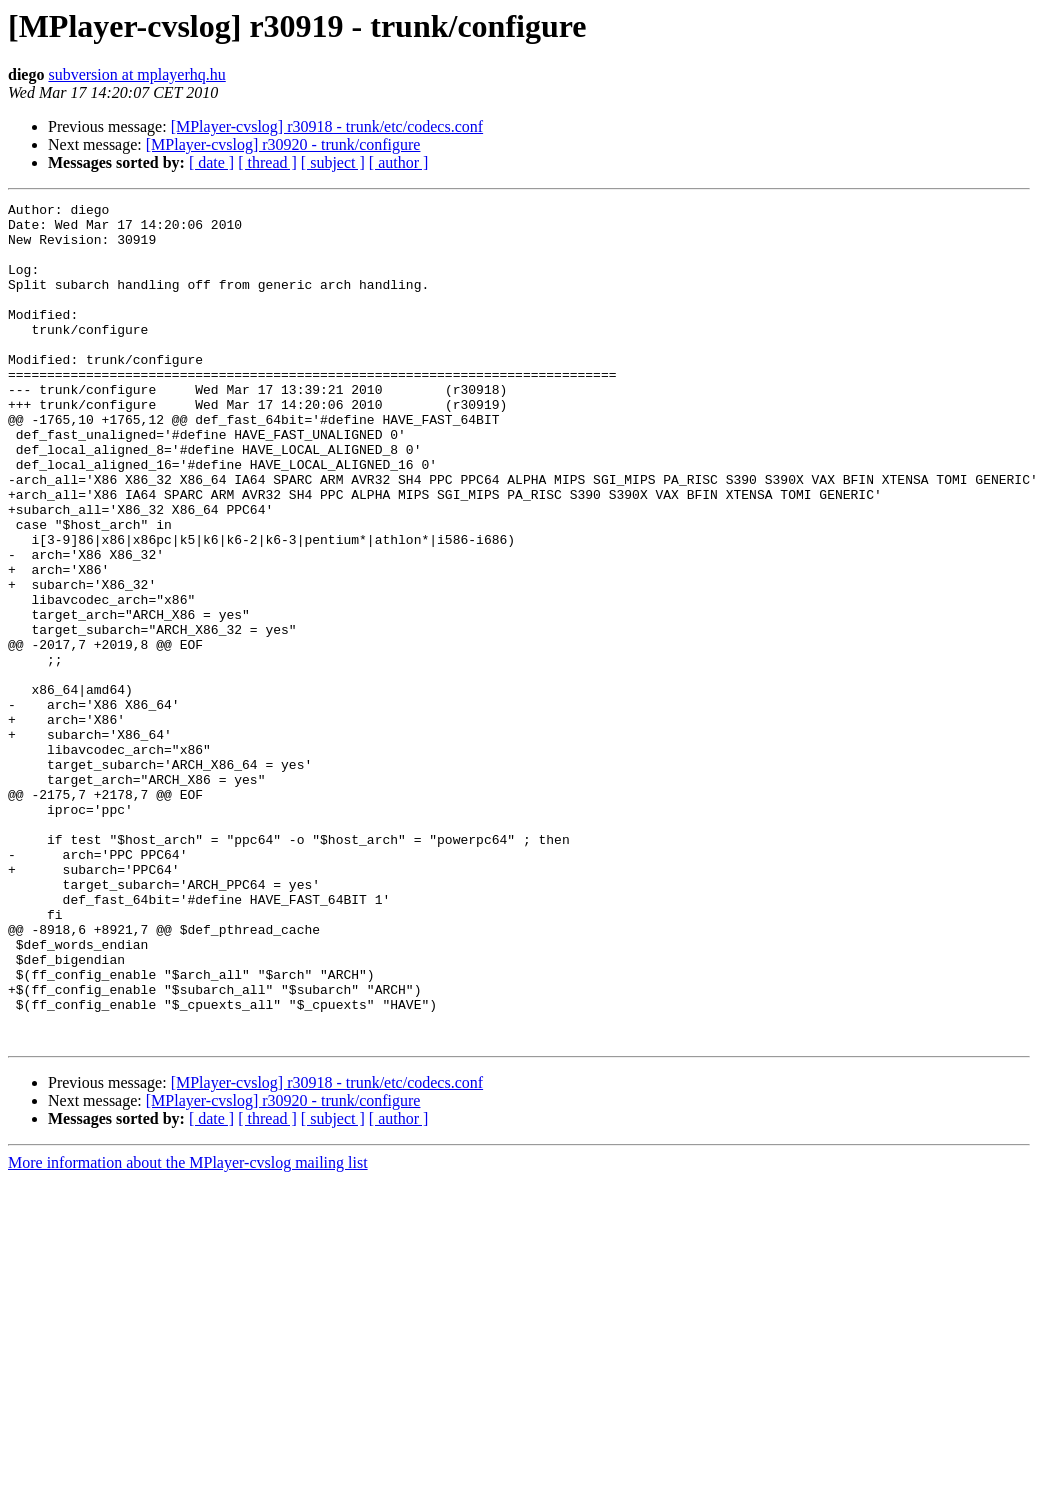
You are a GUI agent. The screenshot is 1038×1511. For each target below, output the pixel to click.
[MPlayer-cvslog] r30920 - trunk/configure (283, 144)
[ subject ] (333, 162)
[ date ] (211, 162)
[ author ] (399, 162)
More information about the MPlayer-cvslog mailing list (188, 1330)
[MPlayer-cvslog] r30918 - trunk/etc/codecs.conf (327, 126)
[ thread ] (267, 162)
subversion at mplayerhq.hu (136, 74)
